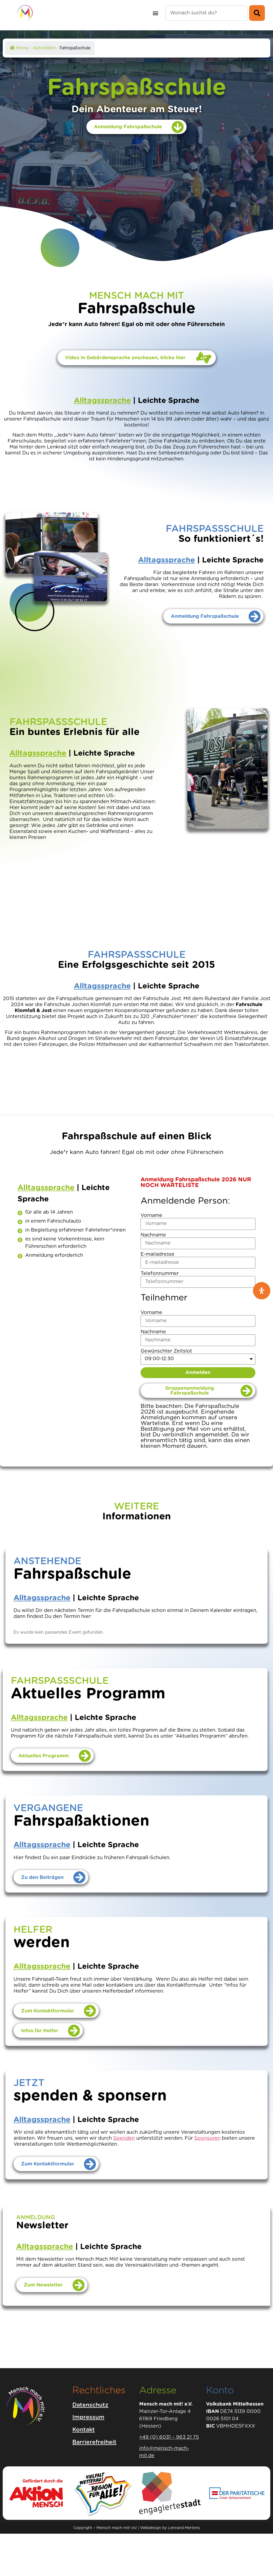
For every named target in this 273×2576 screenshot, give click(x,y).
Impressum (88, 2417)
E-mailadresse (157, 1254)
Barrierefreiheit (94, 2442)
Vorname (151, 1215)
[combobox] (206, 13)
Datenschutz (90, 2405)
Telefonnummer (160, 1273)
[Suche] (257, 13)
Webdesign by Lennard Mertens (170, 2528)
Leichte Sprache (168, 401)
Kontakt (83, 2429)
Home (19, 48)
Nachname (153, 1235)
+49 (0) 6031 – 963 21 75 (169, 2437)
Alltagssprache (102, 401)
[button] (155, 12)
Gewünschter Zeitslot (166, 1351)
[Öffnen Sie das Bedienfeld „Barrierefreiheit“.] (261, 1290)
